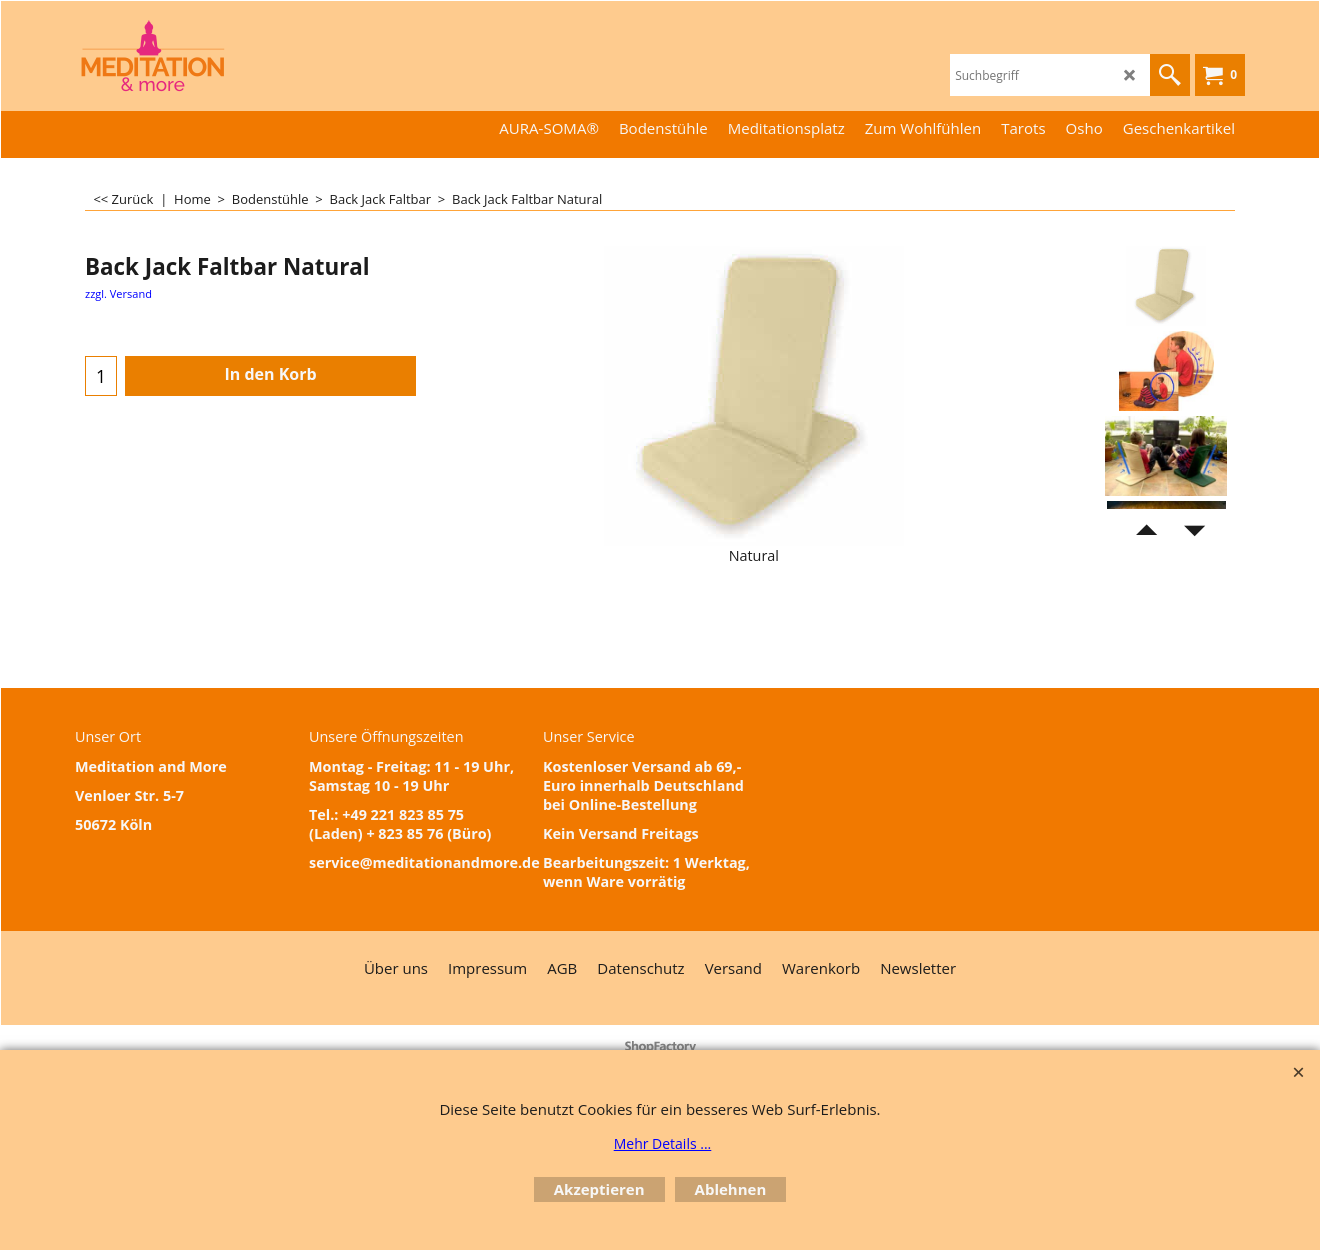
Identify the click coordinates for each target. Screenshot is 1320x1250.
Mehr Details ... (663, 1143)
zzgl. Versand (118, 293)
